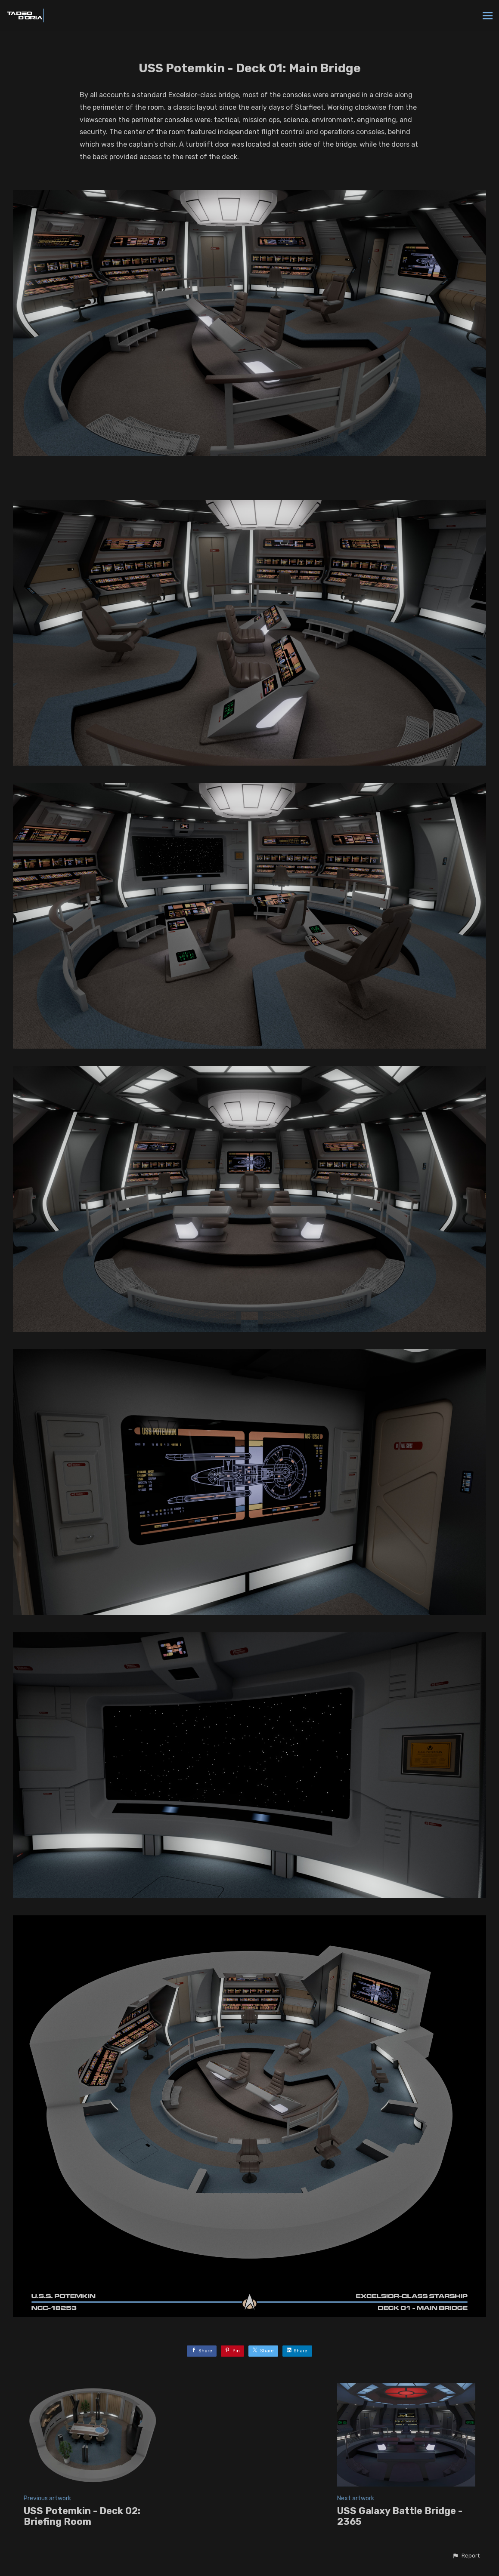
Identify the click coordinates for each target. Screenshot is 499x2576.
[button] (466, 2556)
